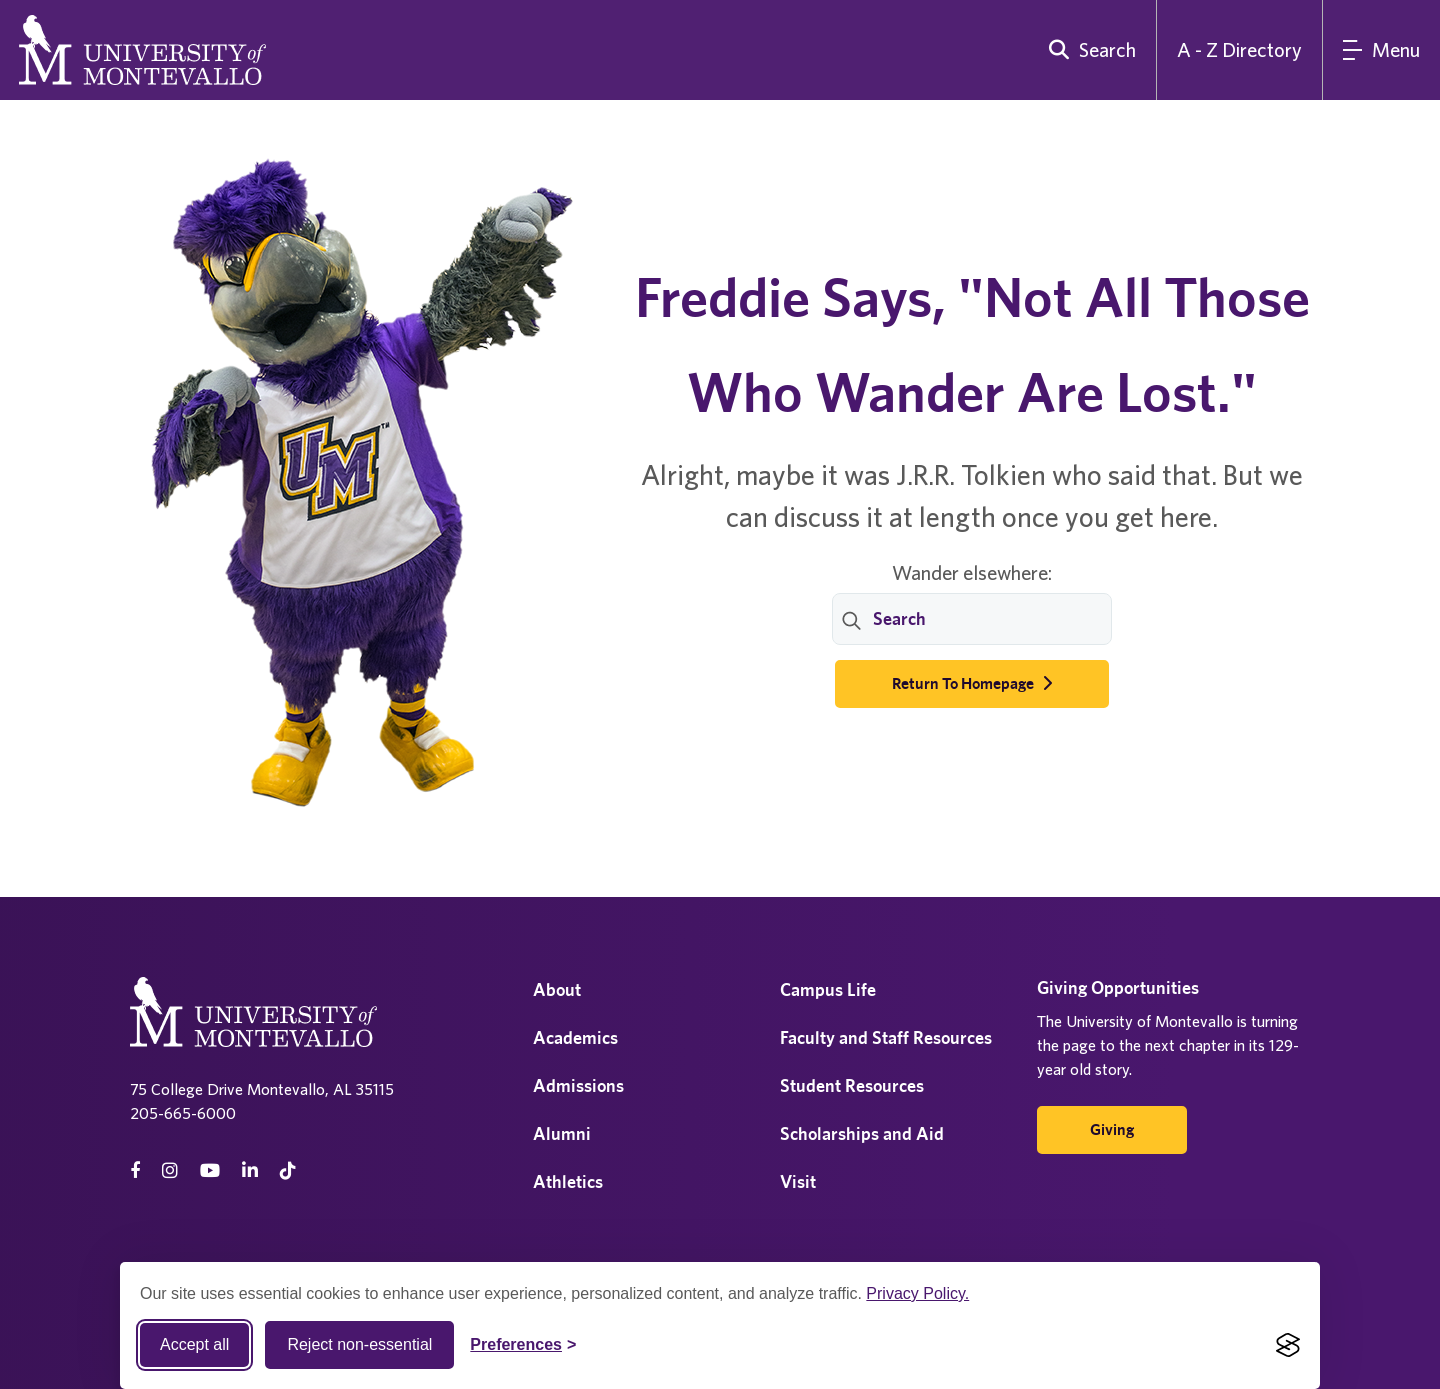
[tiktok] (288, 1170)
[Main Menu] (1381, 50)
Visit (798, 1181)
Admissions (578, 1085)
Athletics (568, 1181)
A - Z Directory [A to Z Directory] (1239, 49)
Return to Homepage (972, 683)
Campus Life (828, 989)
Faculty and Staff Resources (886, 1037)
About (557, 989)
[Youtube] (210, 1170)
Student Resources (852, 1085)
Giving (1112, 1129)
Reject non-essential (359, 1344)
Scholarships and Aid (862, 1133)
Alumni (562, 1133)
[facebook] (135, 1170)
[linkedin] (250, 1170)
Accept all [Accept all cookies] (194, 1344)
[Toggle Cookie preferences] (523, 1345)
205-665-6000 (183, 1113)
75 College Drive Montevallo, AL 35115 (262, 1089)
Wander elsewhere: (972, 572)
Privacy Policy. (917, 1293)
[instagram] (170, 1170)
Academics (575, 1037)
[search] (1088, 50)
